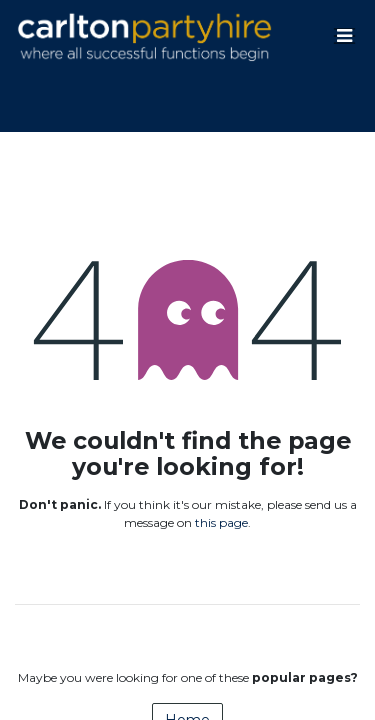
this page (221, 522)
